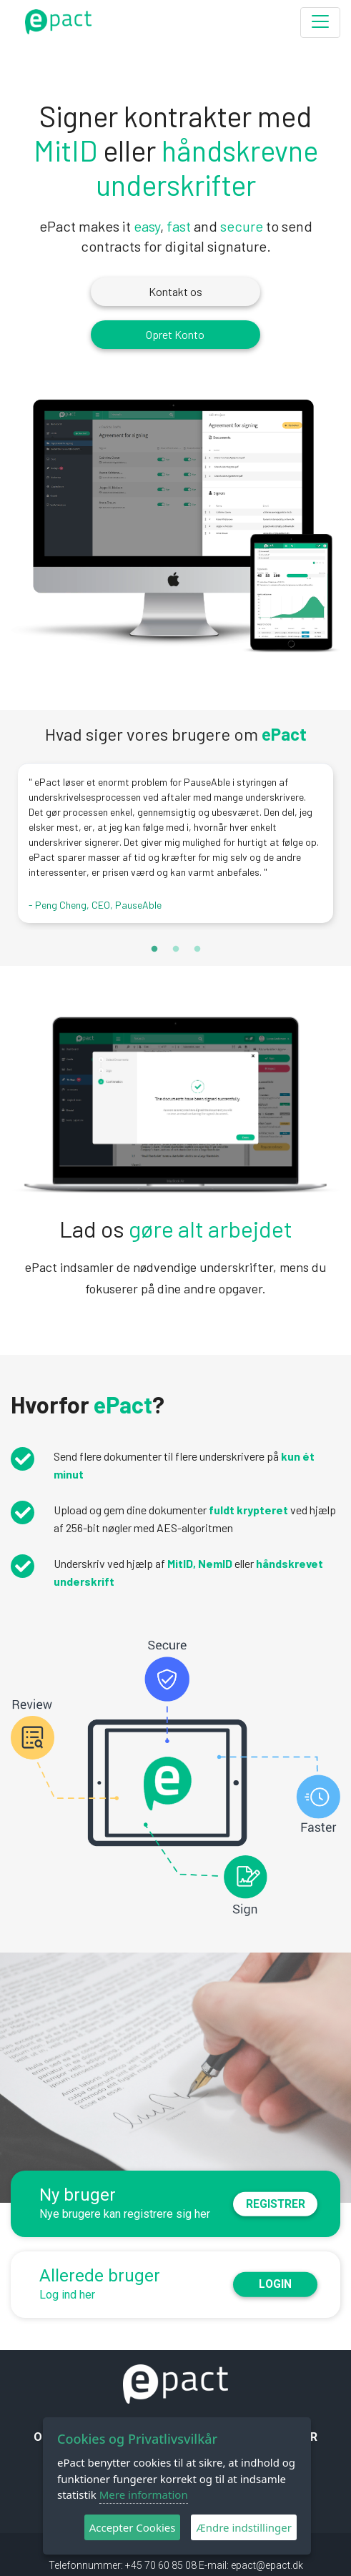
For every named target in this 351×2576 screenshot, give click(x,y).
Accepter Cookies (132, 2527)
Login (277, 2284)
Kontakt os (175, 291)
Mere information (143, 2494)
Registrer (277, 2204)
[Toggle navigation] (320, 22)
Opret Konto (176, 334)
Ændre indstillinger (244, 2527)
